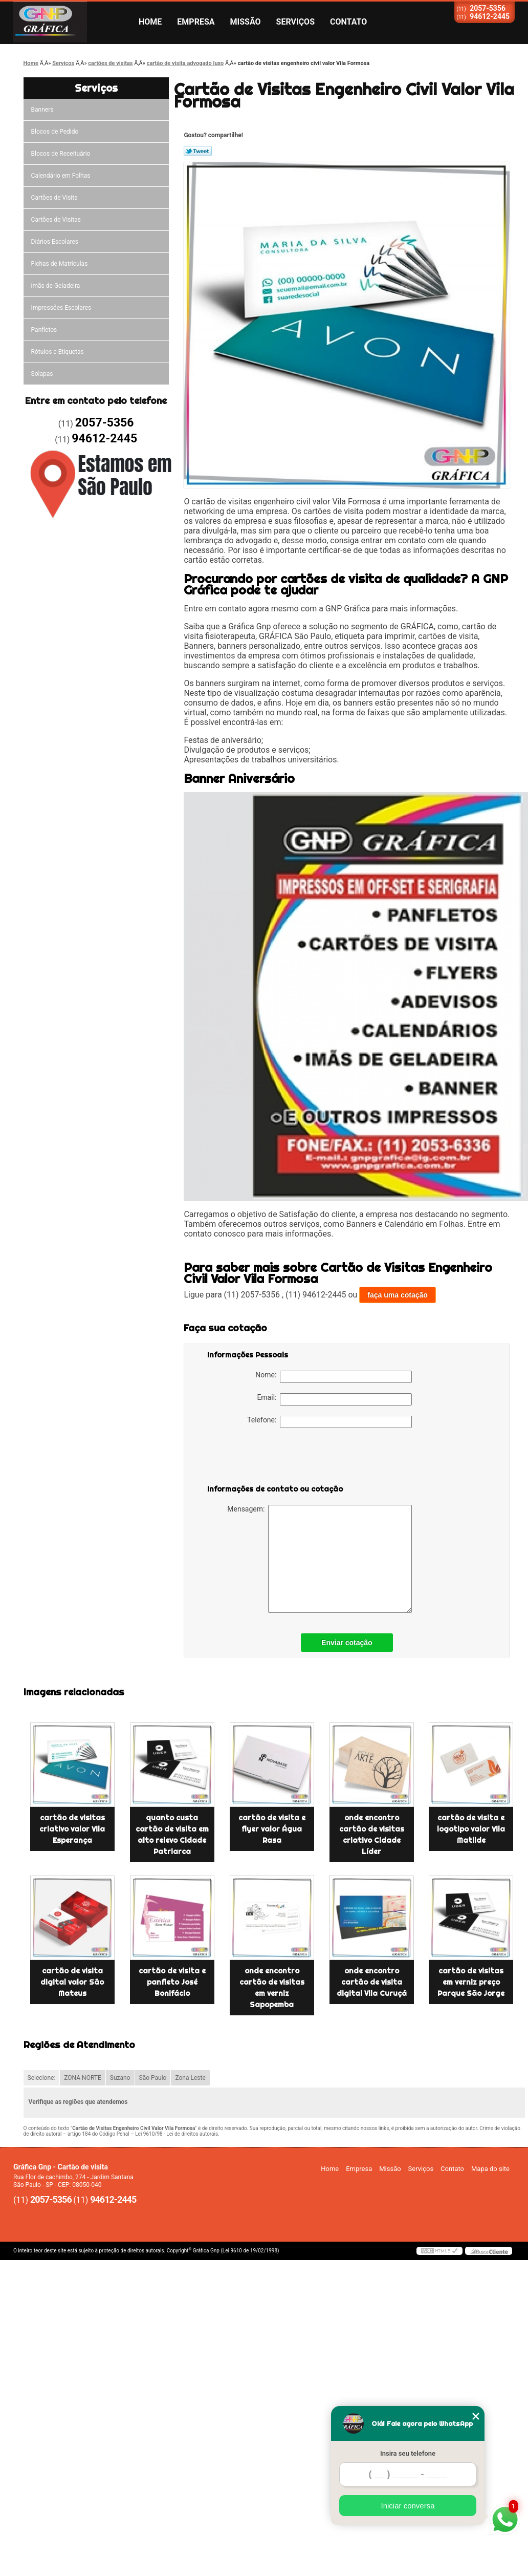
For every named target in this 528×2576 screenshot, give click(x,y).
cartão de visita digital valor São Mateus (72, 1982)
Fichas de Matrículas (59, 263)
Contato (348, 22)
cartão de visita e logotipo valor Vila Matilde (471, 1829)
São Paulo (153, 2077)
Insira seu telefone (407, 2453)
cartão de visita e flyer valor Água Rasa (271, 1829)
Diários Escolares (54, 241)
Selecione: (42, 2077)
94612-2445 (490, 16)
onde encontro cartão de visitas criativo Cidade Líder (371, 1834)
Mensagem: (319, 1559)
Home (150, 22)
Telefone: (329, 1422)
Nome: (333, 1377)
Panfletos (44, 329)
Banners (42, 109)
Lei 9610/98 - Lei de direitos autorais (176, 2134)
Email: (334, 1399)
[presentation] (272, 1458)
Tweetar (198, 151)
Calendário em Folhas (61, 175)
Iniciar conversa (407, 2505)
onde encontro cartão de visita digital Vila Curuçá (372, 1982)
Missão (245, 22)
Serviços (295, 22)
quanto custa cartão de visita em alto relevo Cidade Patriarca (172, 1834)
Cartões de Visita (54, 197)
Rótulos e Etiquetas (57, 351)
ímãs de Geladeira (55, 285)
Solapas (42, 373)
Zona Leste (190, 2077)
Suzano (120, 2077)
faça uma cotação (397, 1295)
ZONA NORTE (82, 2077)
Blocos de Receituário (61, 153)
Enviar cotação (346, 1642)
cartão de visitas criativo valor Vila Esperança (72, 1829)
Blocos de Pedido (55, 131)
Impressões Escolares (61, 307)
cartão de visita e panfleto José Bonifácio (172, 1982)
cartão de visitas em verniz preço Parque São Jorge (470, 1982)
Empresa (195, 22)
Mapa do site (490, 2169)
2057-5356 (487, 8)
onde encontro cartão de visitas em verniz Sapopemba (271, 1987)
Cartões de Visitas (56, 219)
